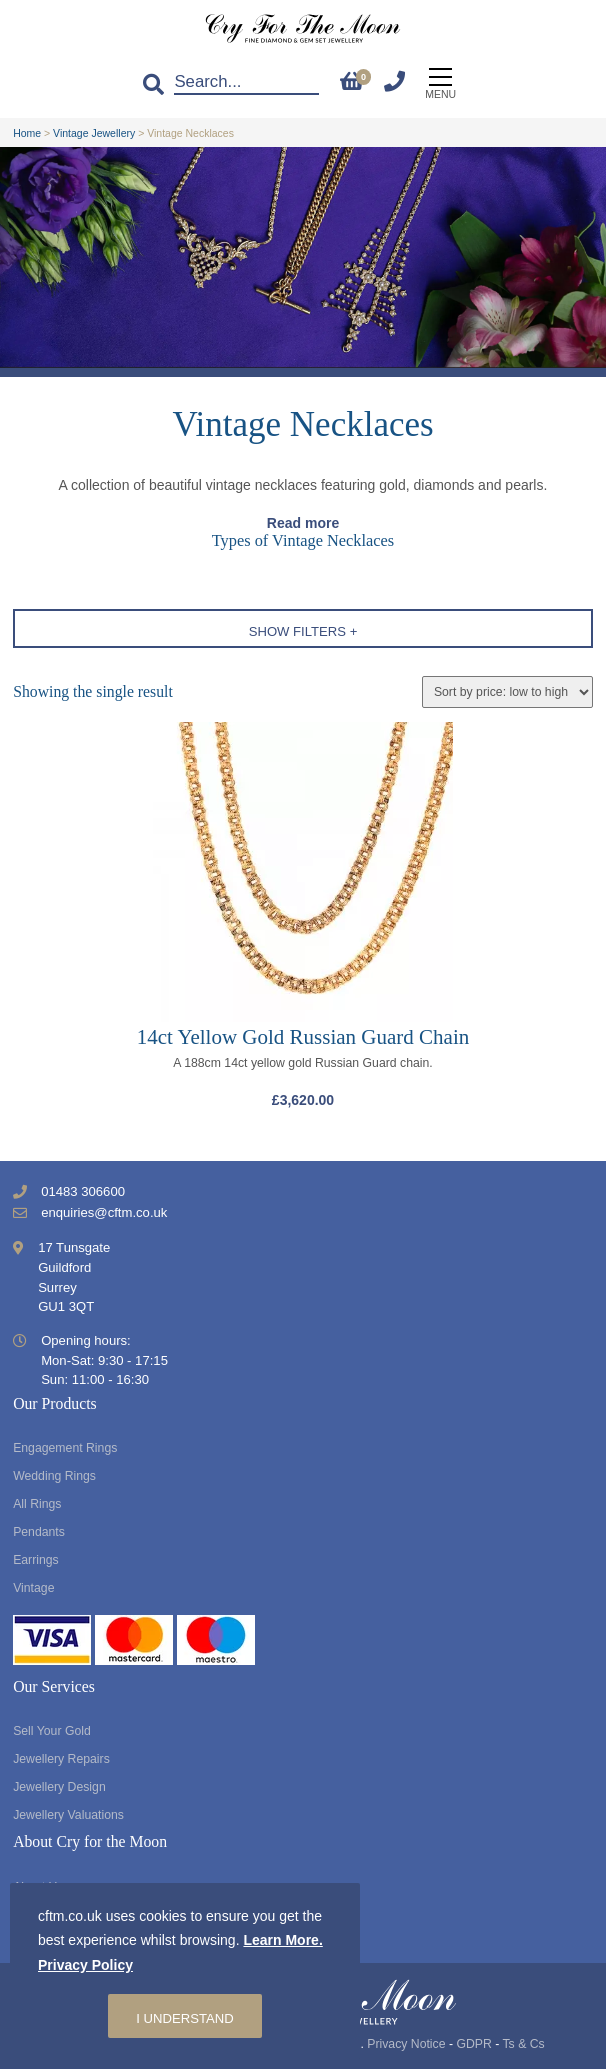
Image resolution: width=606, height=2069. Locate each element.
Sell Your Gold (52, 1731)
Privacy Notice (406, 2044)
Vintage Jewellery (94, 133)
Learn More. (282, 1940)
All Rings (37, 1504)
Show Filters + (303, 631)
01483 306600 (83, 1191)
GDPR (473, 2044)
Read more (303, 523)
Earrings (36, 1560)
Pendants (39, 1532)
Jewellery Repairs (61, 1759)
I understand (184, 2018)
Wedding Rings (54, 1476)
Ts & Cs (523, 2044)
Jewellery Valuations (68, 1815)
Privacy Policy (85, 1965)
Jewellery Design (59, 1787)
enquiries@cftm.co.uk (104, 1212)
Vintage (33, 1588)
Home (27, 133)
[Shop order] (507, 692)
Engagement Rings (65, 1448)
